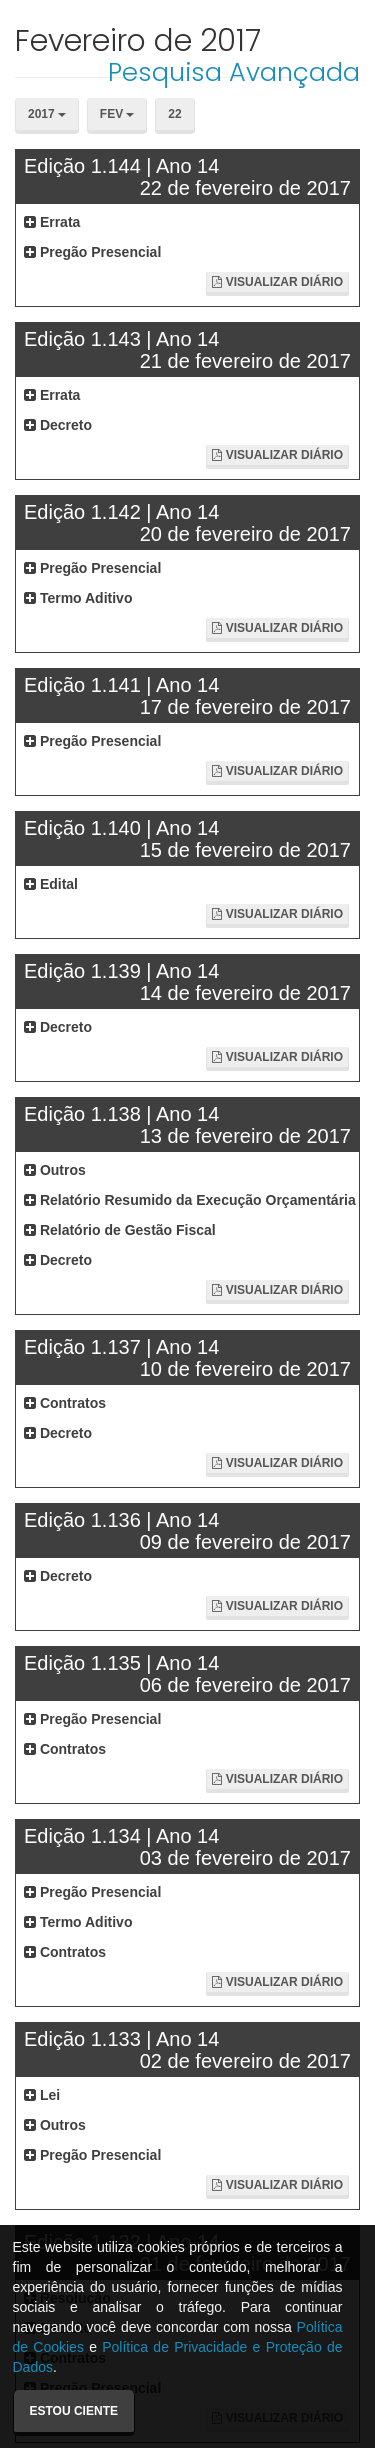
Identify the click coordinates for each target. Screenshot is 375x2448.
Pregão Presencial (92, 252)
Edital (51, 884)
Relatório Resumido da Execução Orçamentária (190, 1200)
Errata (52, 222)
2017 (47, 114)
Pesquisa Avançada (234, 72)
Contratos (65, 1403)
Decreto (58, 425)
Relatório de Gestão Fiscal (120, 1230)
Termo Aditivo (78, 598)
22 (174, 114)
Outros (55, 1170)
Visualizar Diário (277, 282)
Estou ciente (74, 2411)
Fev (117, 114)
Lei (42, 2095)
